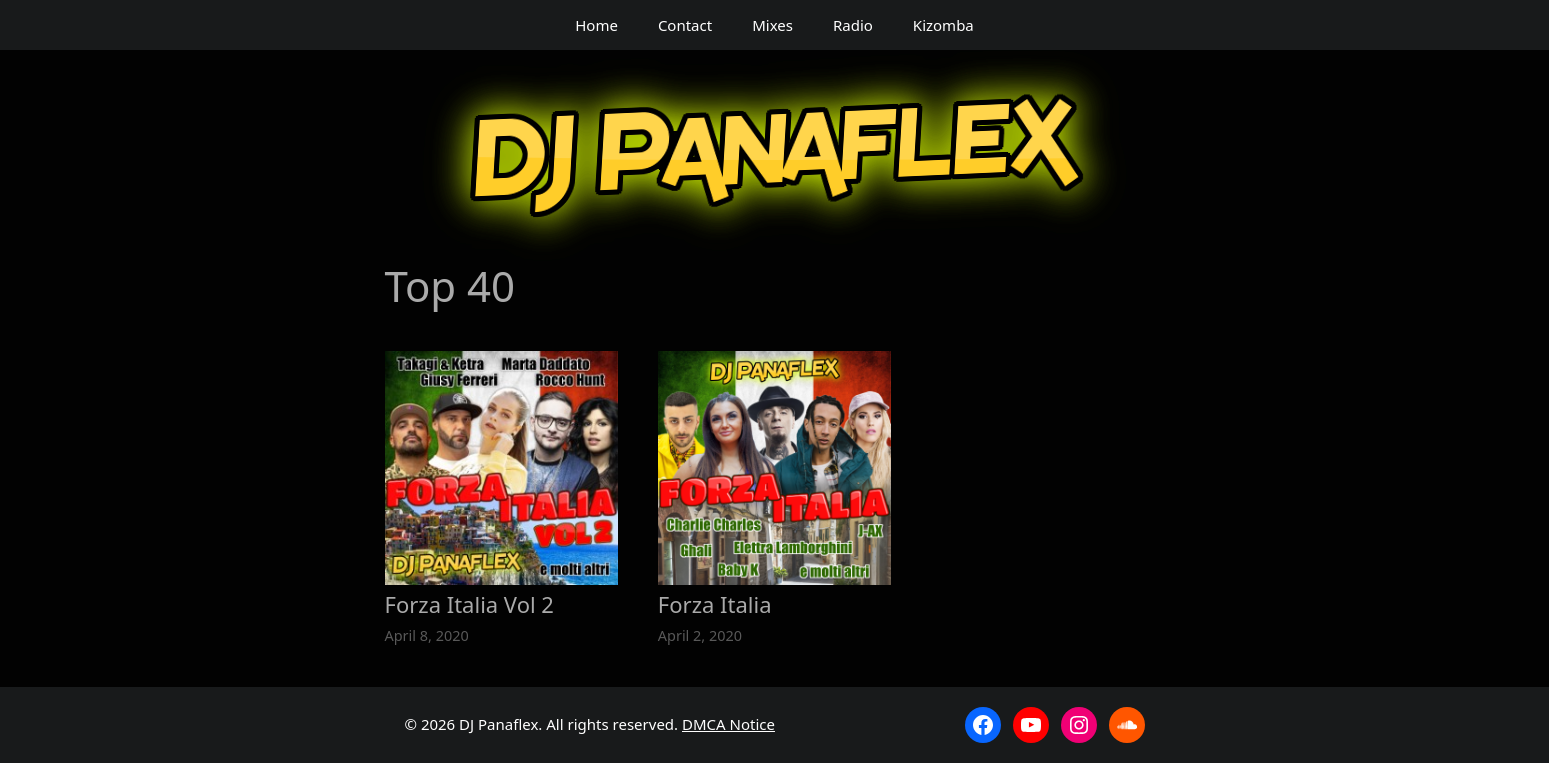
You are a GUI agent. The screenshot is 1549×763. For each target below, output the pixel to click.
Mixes (772, 25)
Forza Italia (715, 604)
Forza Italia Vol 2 (469, 604)
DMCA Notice (728, 724)
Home (596, 25)
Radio (853, 25)
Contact (685, 25)
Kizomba (943, 25)
